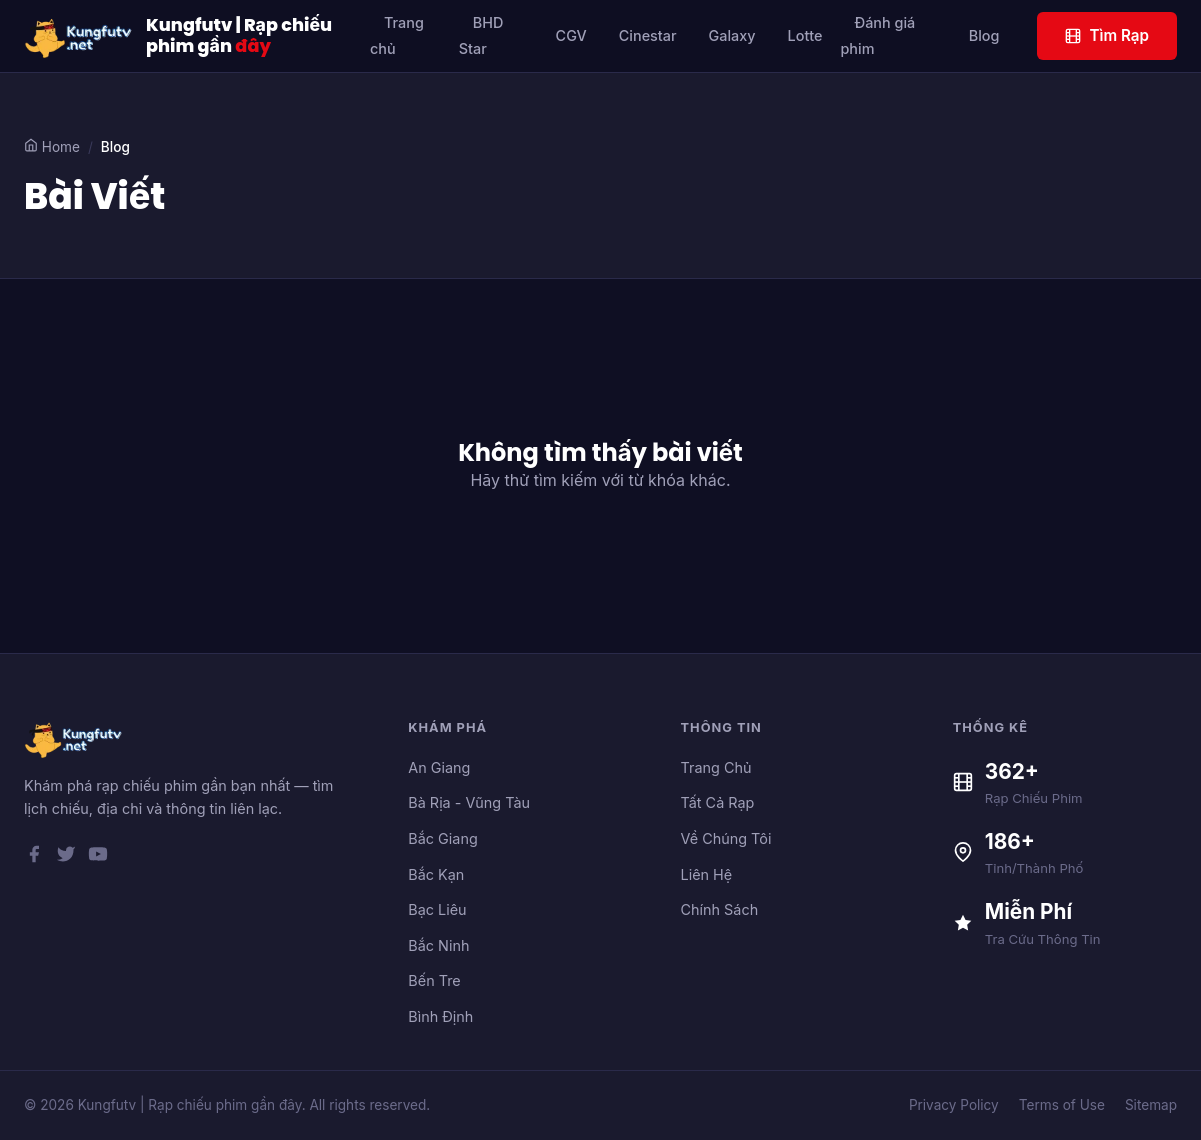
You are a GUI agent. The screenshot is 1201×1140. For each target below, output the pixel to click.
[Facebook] (34, 858)
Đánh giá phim (877, 35)
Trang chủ (397, 35)
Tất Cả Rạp (718, 802)
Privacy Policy (954, 1105)
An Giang (439, 767)
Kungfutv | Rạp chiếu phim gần (239, 36)
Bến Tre (434, 980)
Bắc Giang (442, 838)
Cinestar (648, 35)
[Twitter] (66, 858)
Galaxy (732, 35)
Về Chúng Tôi (726, 838)
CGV (571, 35)
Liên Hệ (707, 874)
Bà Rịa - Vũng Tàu (469, 802)
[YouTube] (98, 858)
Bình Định (440, 1016)
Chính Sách (720, 909)
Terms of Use (1062, 1105)
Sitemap (1151, 1105)
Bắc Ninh (438, 945)
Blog (984, 35)
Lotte (805, 35)
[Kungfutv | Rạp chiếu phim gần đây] (79, 36)
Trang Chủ (716, 767)
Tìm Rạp (1107, 35)
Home (52, 146)
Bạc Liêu (437, 909)
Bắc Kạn (436, 874)
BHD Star (481, 35)
